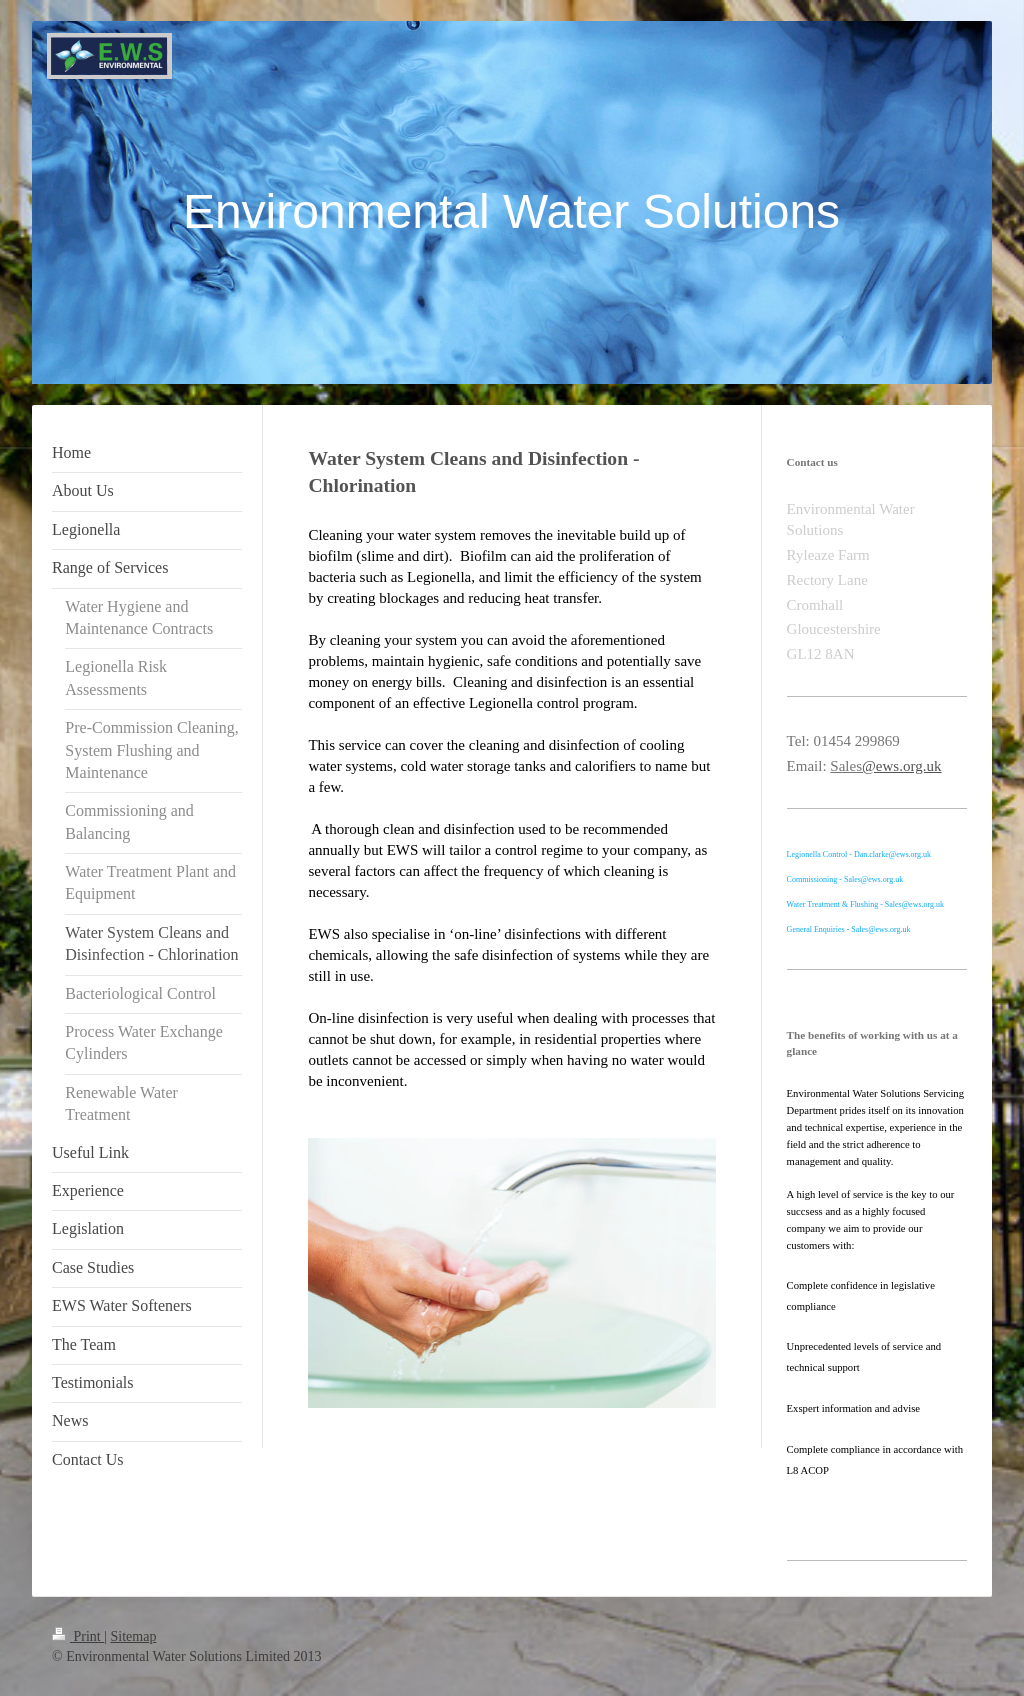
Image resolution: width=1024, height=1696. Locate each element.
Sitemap (134, 1636)
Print (78, 1636)
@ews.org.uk (901, 766)
